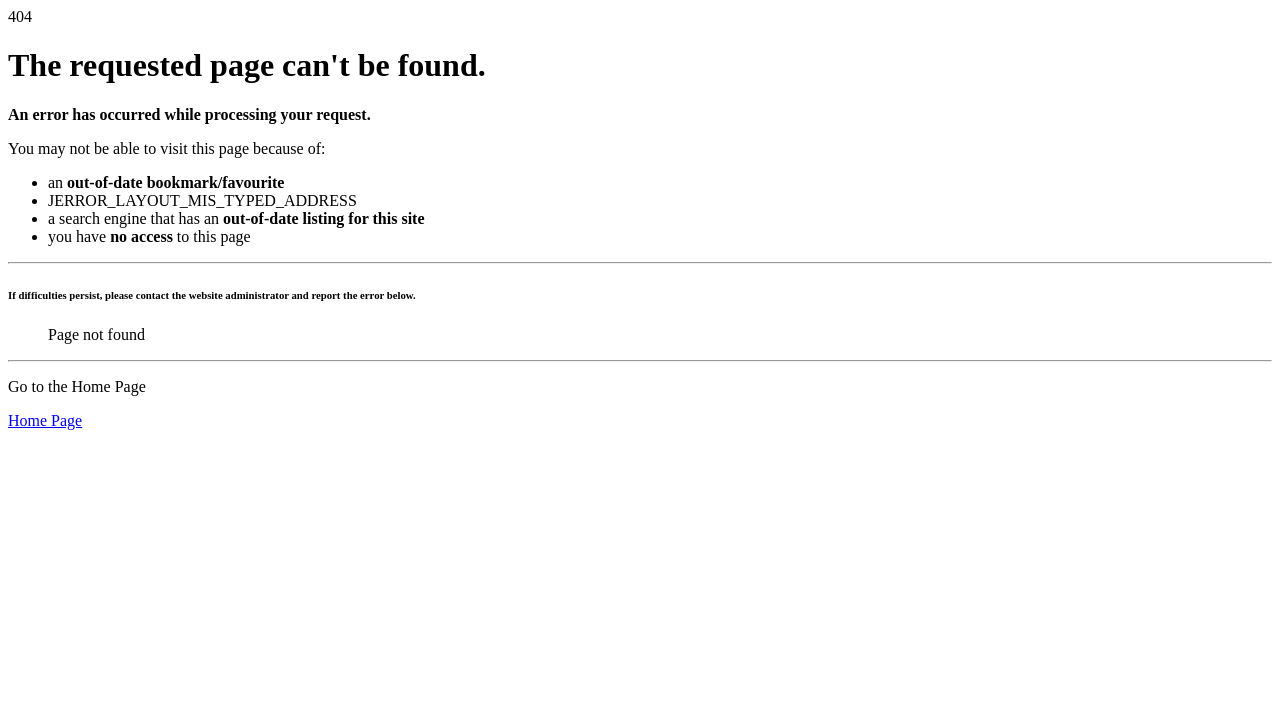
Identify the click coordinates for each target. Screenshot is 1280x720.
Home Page (45, 420)
